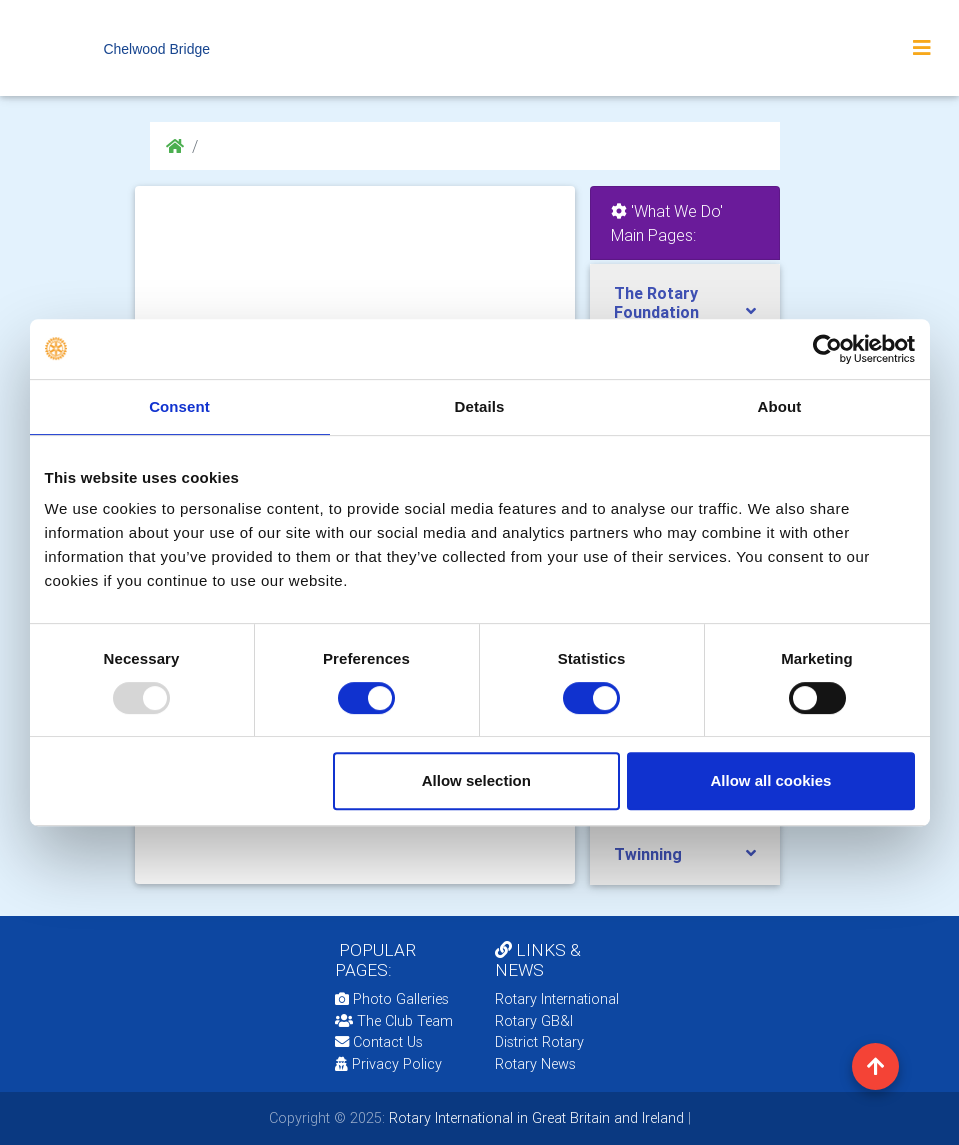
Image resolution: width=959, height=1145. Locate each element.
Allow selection (476, 780)
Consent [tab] (179, 406)
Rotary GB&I (534, 1021)
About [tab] (780, 406)
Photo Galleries (392, 999)
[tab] (685, 303)
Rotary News (535, 1064)
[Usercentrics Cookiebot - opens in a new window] (827, 349)
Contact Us (379, 1042)
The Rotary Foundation (656, 302)
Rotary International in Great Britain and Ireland (534, 1118)
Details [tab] (480, 406)
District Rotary (539, 1042)
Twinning (648, 854)
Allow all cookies (771, 780)
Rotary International (557, 999)
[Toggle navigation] (922, 48)
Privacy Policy (388, 1064)
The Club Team (394, 1021)
